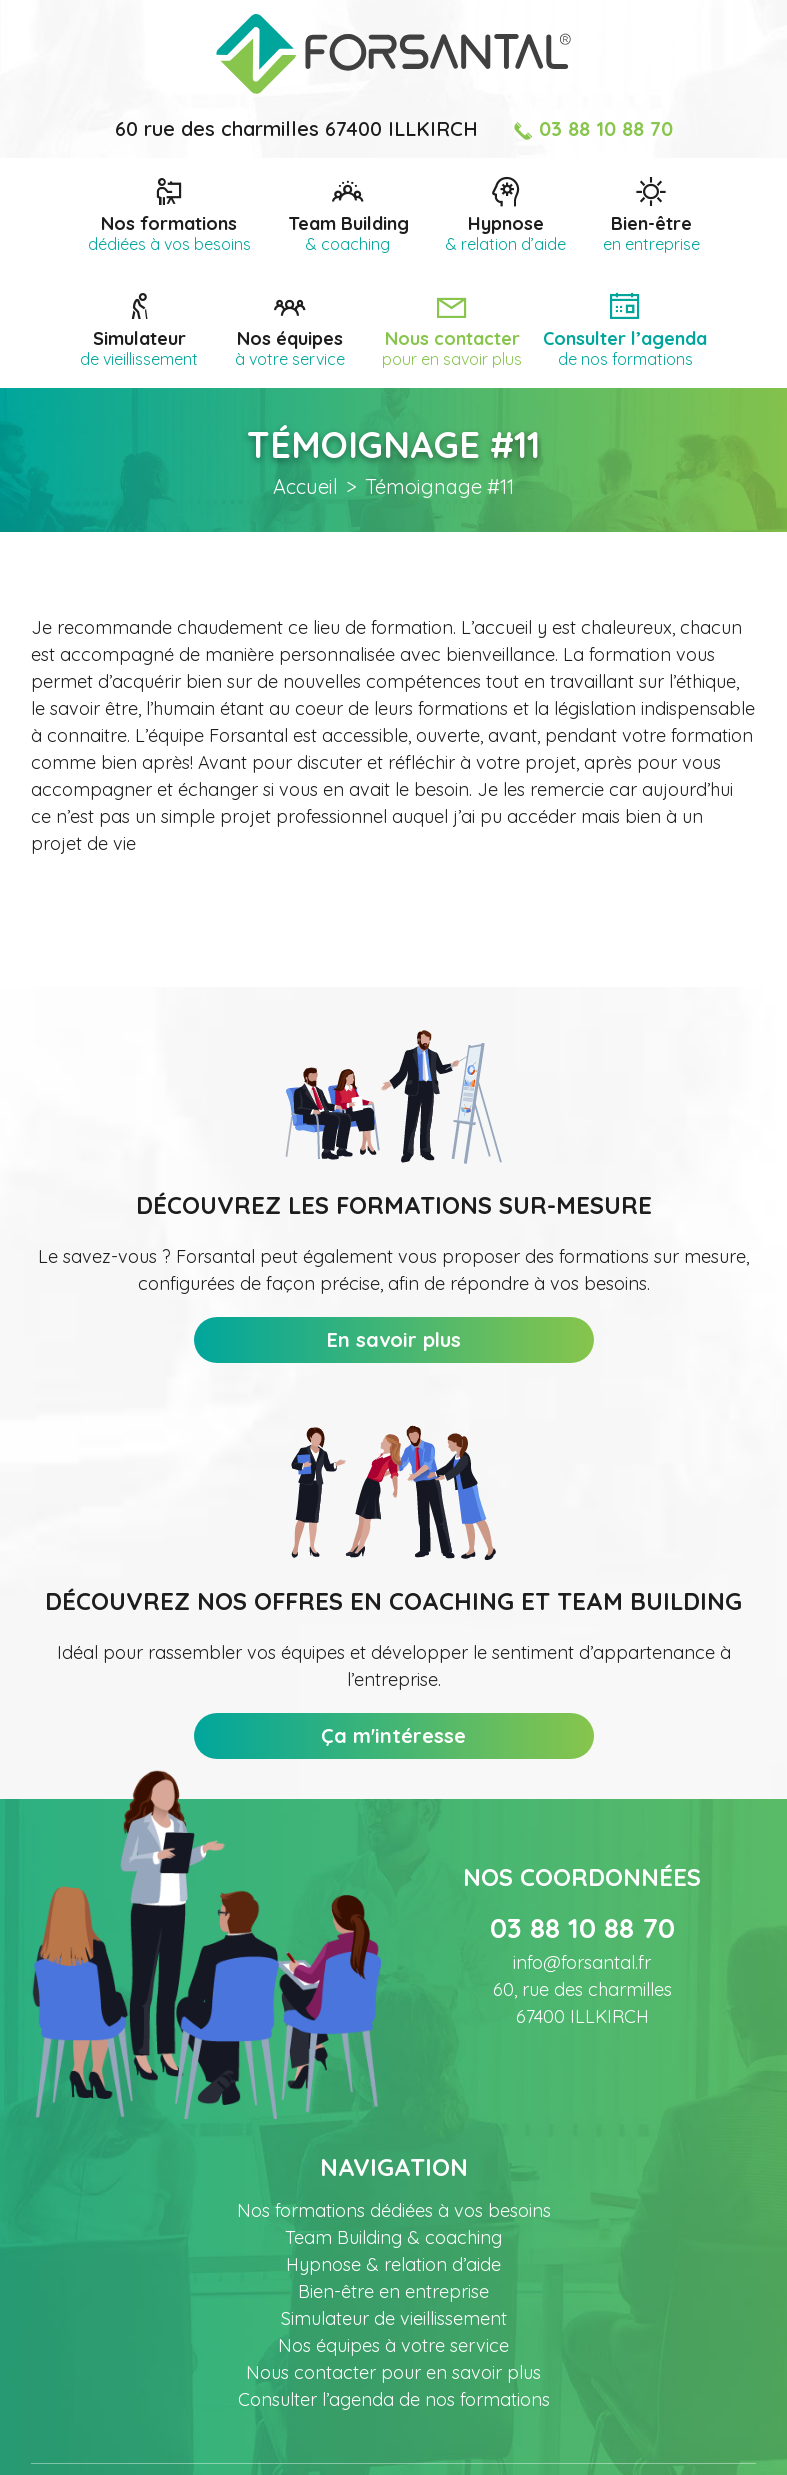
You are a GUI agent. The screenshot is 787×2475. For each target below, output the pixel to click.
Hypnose (506, 231)
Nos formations (169, 231)
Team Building (348, 231)
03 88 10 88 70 (593, 128)
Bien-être (651, 231)
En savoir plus (394, 1339)
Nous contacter (452, 346)
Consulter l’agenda (625, 346)
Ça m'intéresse (393, 1735)
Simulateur (139, 346)
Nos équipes (290, 346)
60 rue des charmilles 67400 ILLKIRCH (296, 128)
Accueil (305, 486)
